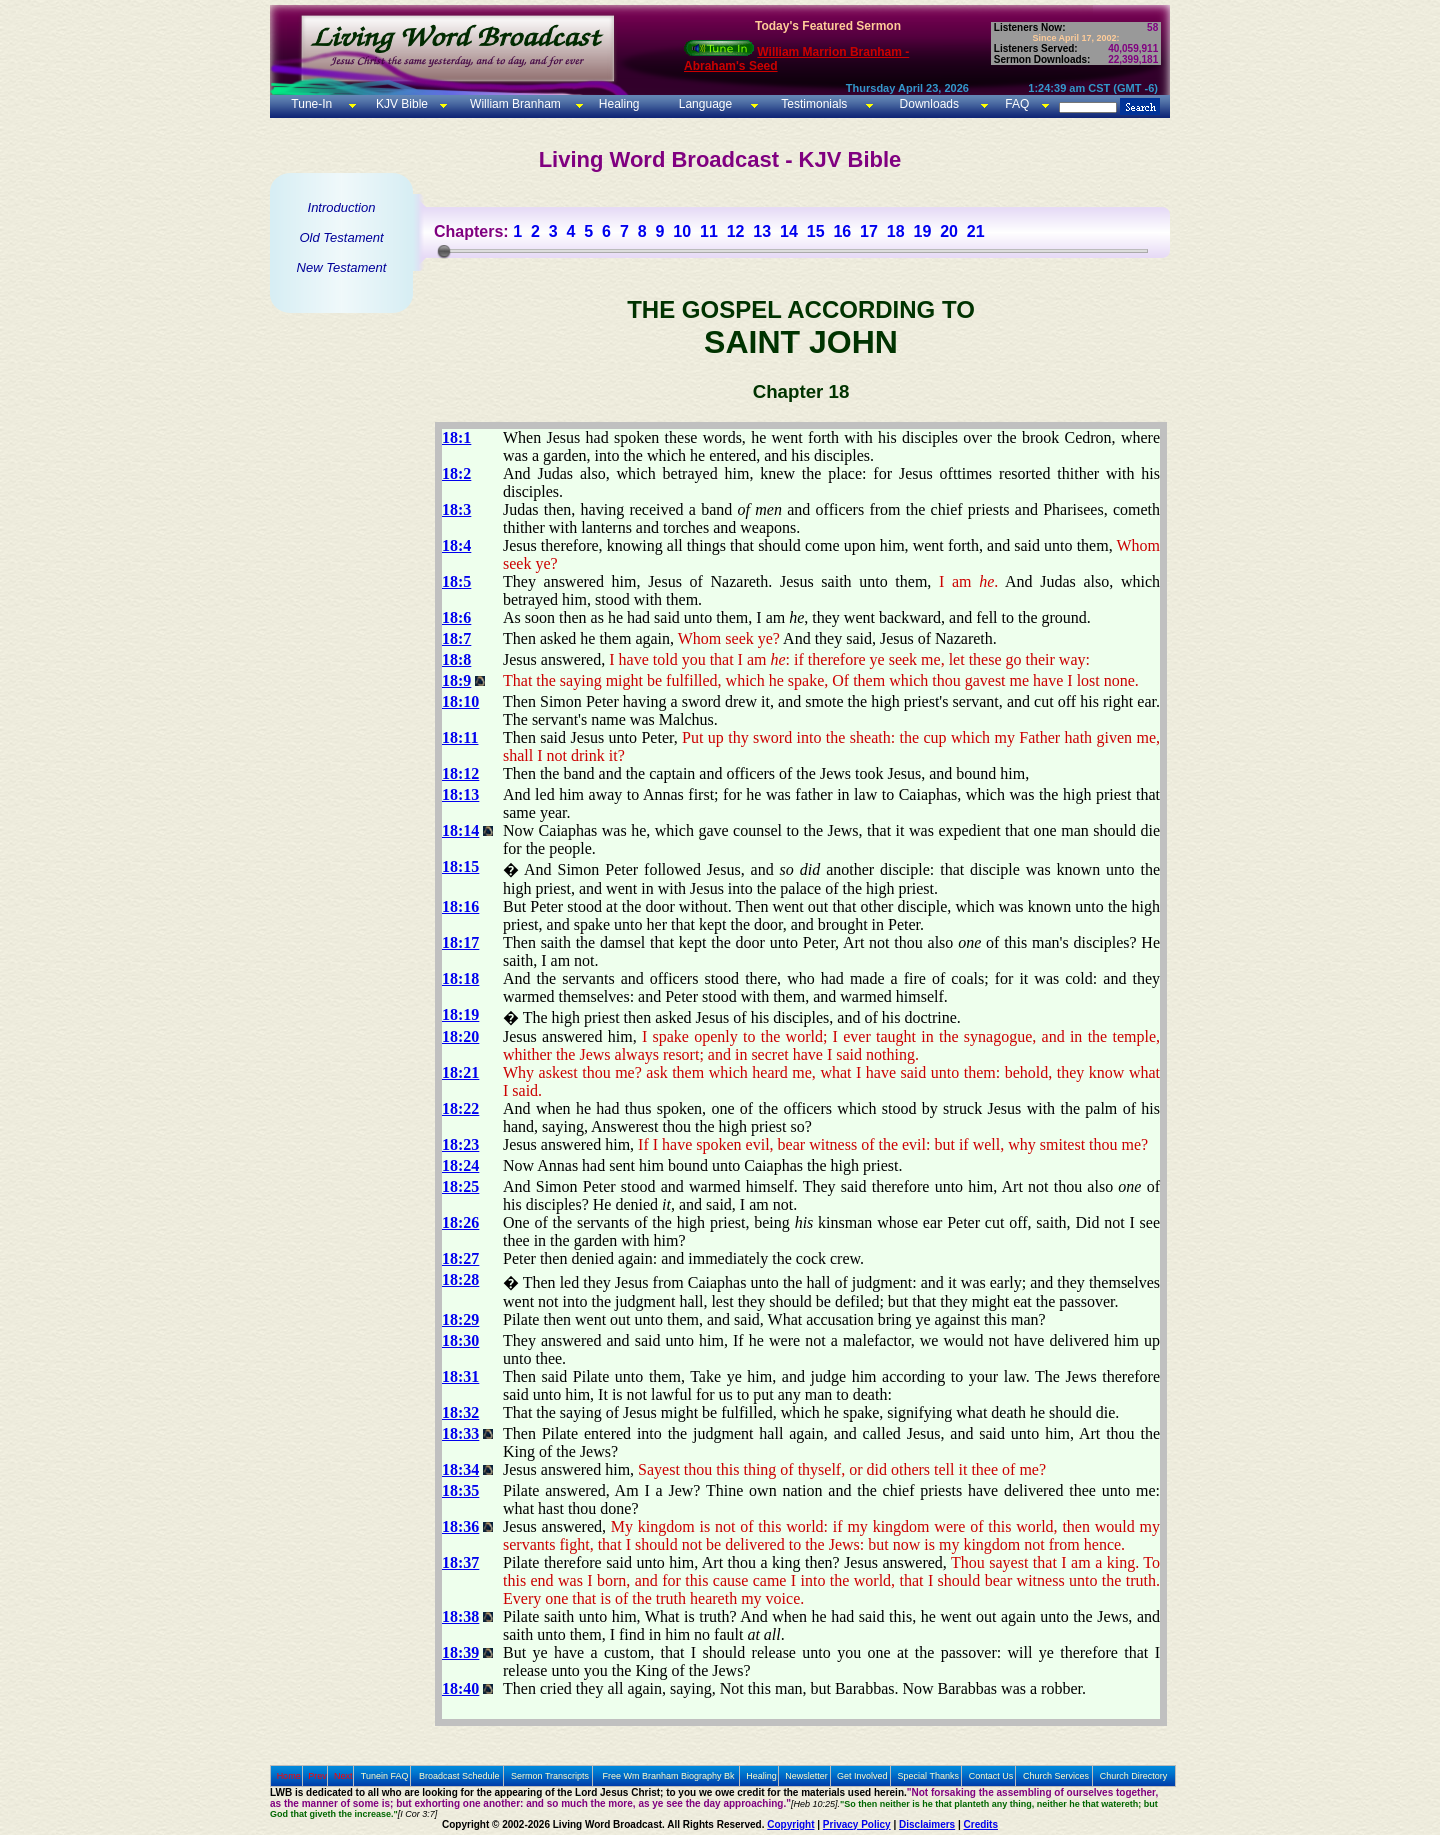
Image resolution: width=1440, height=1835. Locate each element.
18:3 (456, 509)
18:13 (460, 794)
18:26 (460, 1222)
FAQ (1017, 104)
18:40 (460, 1688)
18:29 (460, 1319)
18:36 (460, 1526)
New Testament (342, 267)
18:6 (456, 617)
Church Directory (1134, 1776)
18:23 (460, 1144)
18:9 (456, 680)
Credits (981, 1824)
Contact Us (991, 1776)
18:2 (456, 473)
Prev (317, 1776)
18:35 (460, 1490)
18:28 (460, 1279)
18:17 (460, 942)
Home (289, 1776)
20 (949, 231)
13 (762, 231)
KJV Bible (400, 104)
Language (703, 104)
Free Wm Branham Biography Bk (669, 1776)
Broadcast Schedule (459, 1776)
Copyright (790, 1824)
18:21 (460, 1072)
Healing (617, 104)
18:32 (460, 1412)
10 (682, 231)
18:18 (460, 978)
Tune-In (311, 104)
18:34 (460, 1469)
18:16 (460, 906)
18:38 (460, 1616)
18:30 (460, 1340)
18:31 (460, 1376)
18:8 (456, 659)
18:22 (460, 1108)
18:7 (456, 638)
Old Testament (341, 237)
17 (869, 231)
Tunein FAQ (385, 1776)
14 (789, 231)
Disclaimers (927, 1824)
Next (343, 1776)
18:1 (456, 437)
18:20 (460, 1036)
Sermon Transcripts (550, 1776)
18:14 (460, 830)
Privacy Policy (857, 1824)
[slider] (444, 251)
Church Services (1056, 1776)
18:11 (460, 737)
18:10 (460, 701)
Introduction (342, 207)
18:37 (460, 1562)
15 (816, 231)
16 (842, 231)
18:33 (460, 1433)
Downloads (929, 104)
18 (896, 231)
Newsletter (806, 1776)
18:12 (460, 773)
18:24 (460, 1165)
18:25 (460, 1186)
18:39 (460, 1652)
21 (976, 231)
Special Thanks (928, 1776)
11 (709, 231)
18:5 (456, 581)
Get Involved (862, 1776)
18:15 (460, 866)
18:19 (460, 1014)
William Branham (514, 104)
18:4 (456, 545)
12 (736, 231)
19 (922, 231)
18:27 (460, 1258)
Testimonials (814, 104)
